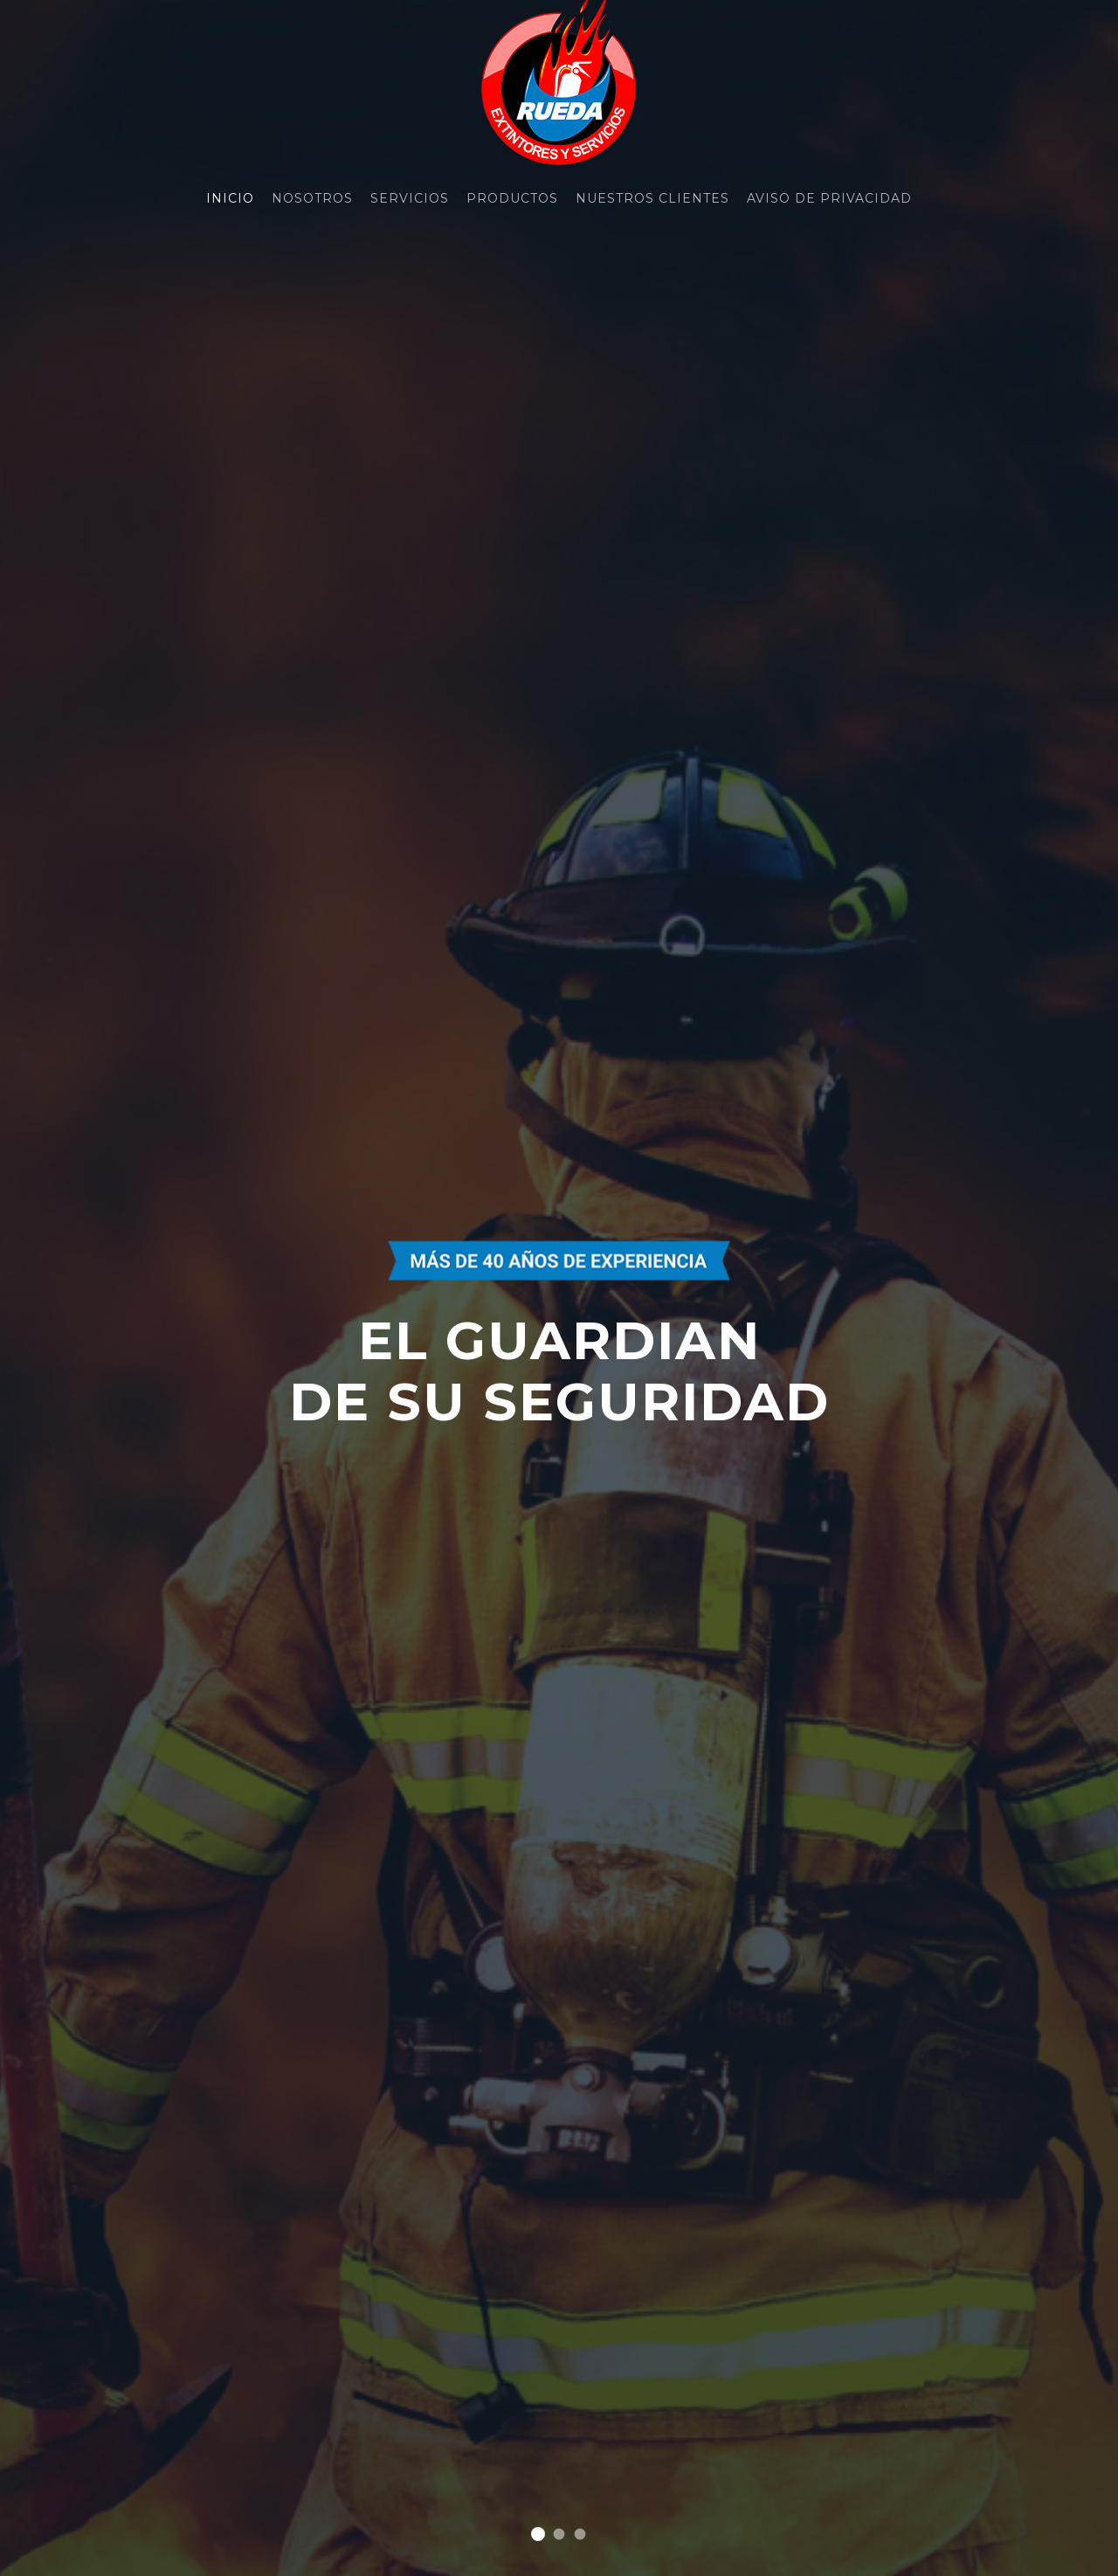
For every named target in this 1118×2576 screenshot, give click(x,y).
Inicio (230, 198)
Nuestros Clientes (652, 198)
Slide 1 (538, 2534)
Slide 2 (559, 2534)
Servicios (409, 198)
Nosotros (312, 198)
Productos (512, 198)
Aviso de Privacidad (829, 198)
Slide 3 (580, 2534)
